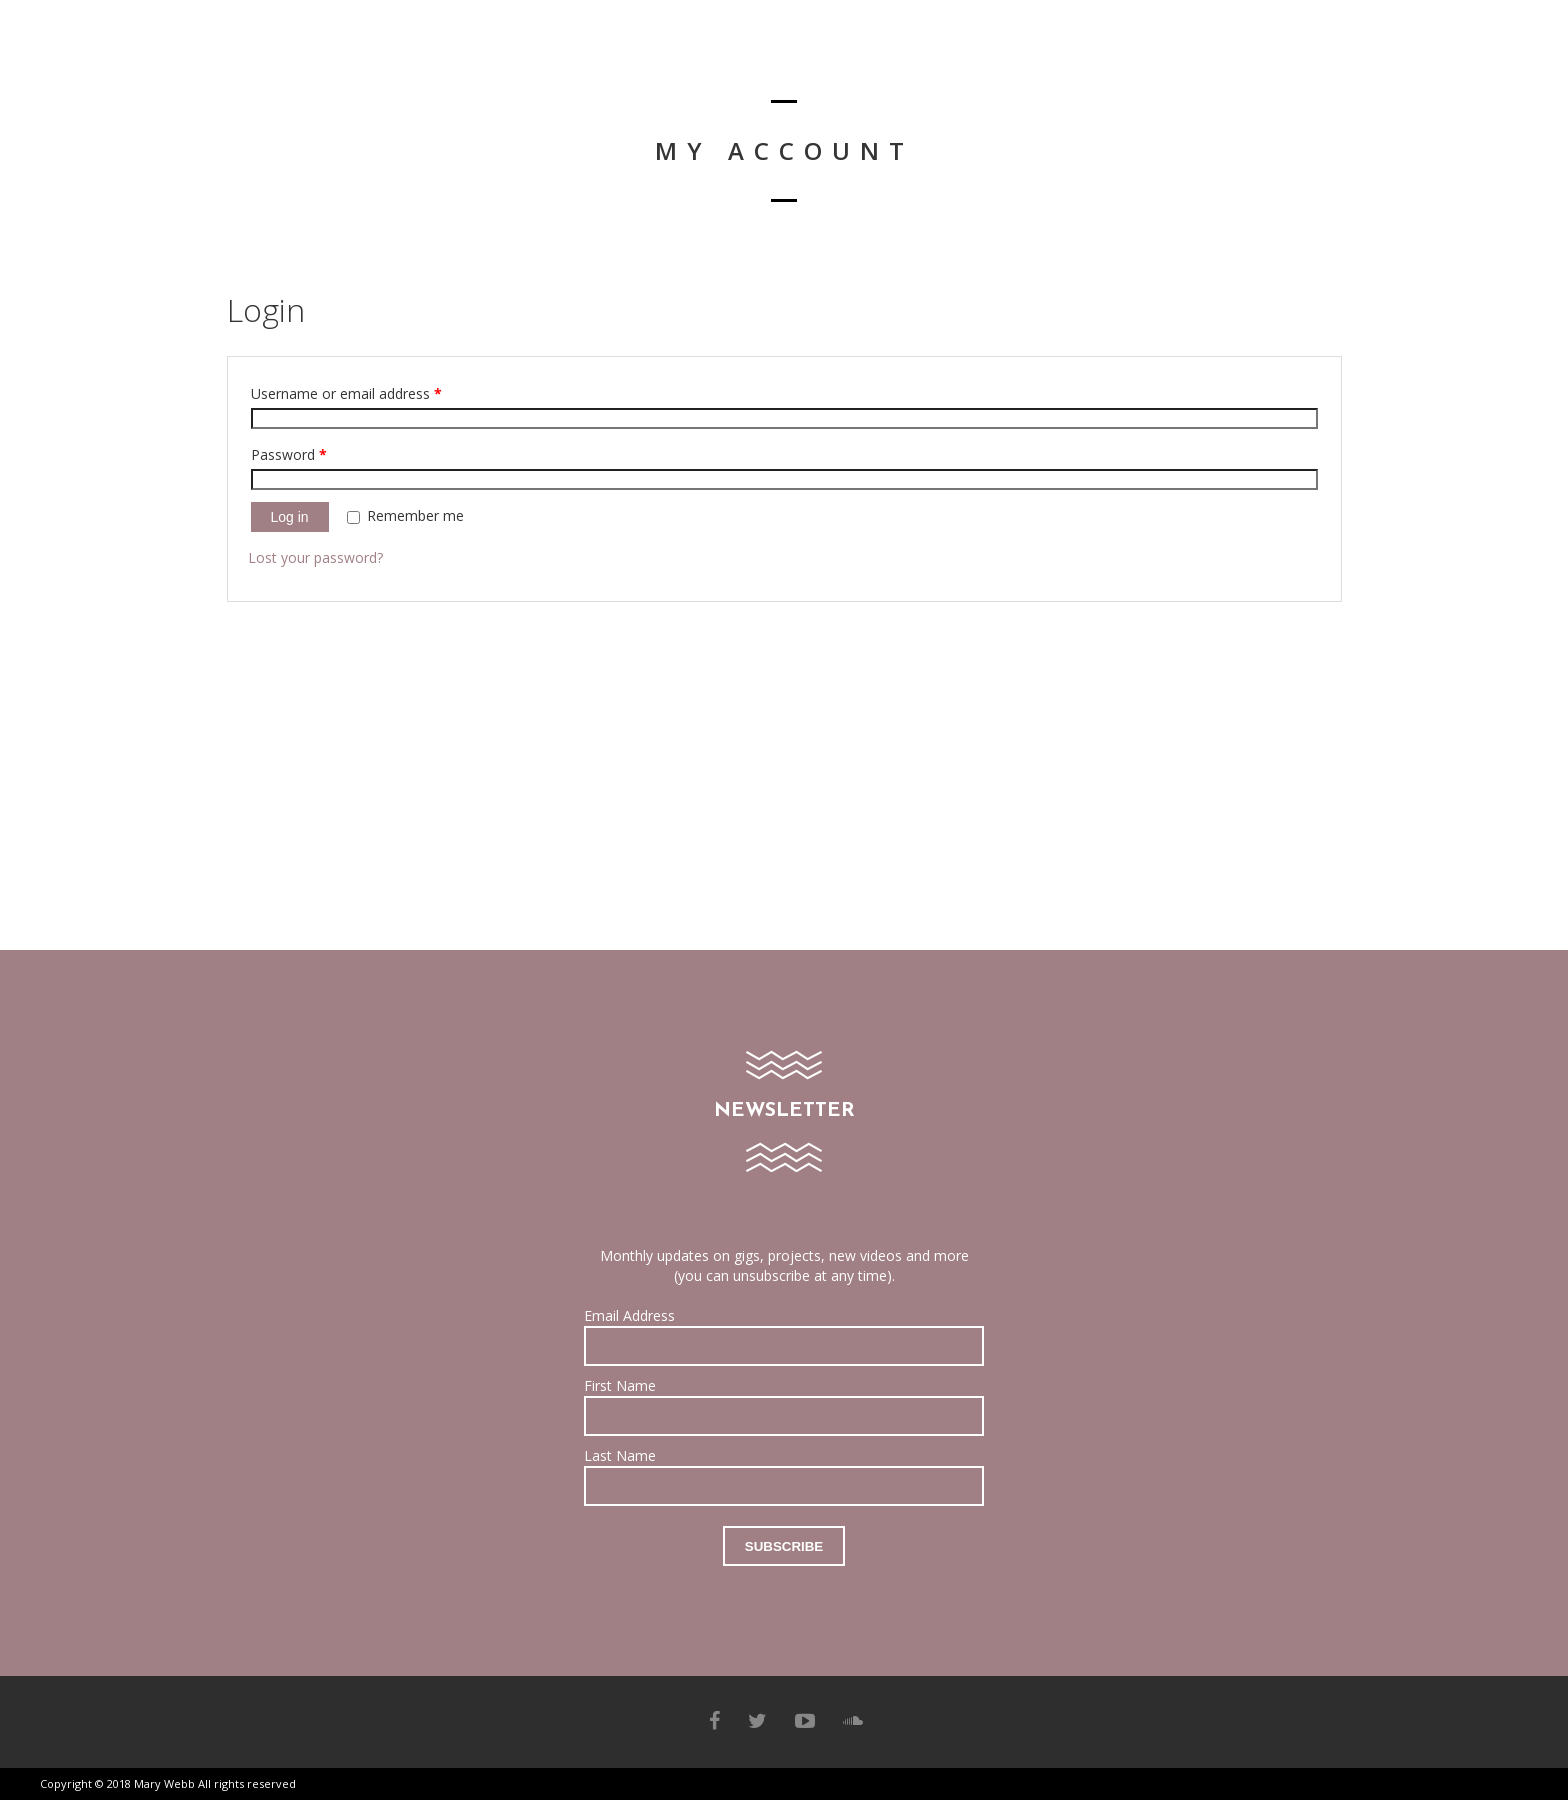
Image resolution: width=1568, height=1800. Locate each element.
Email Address (629, 1315)
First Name (620, 1385)
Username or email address (346, 393)
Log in (290, 517)
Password (289, 454)
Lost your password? (315, 557)
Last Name (620, 1455)
